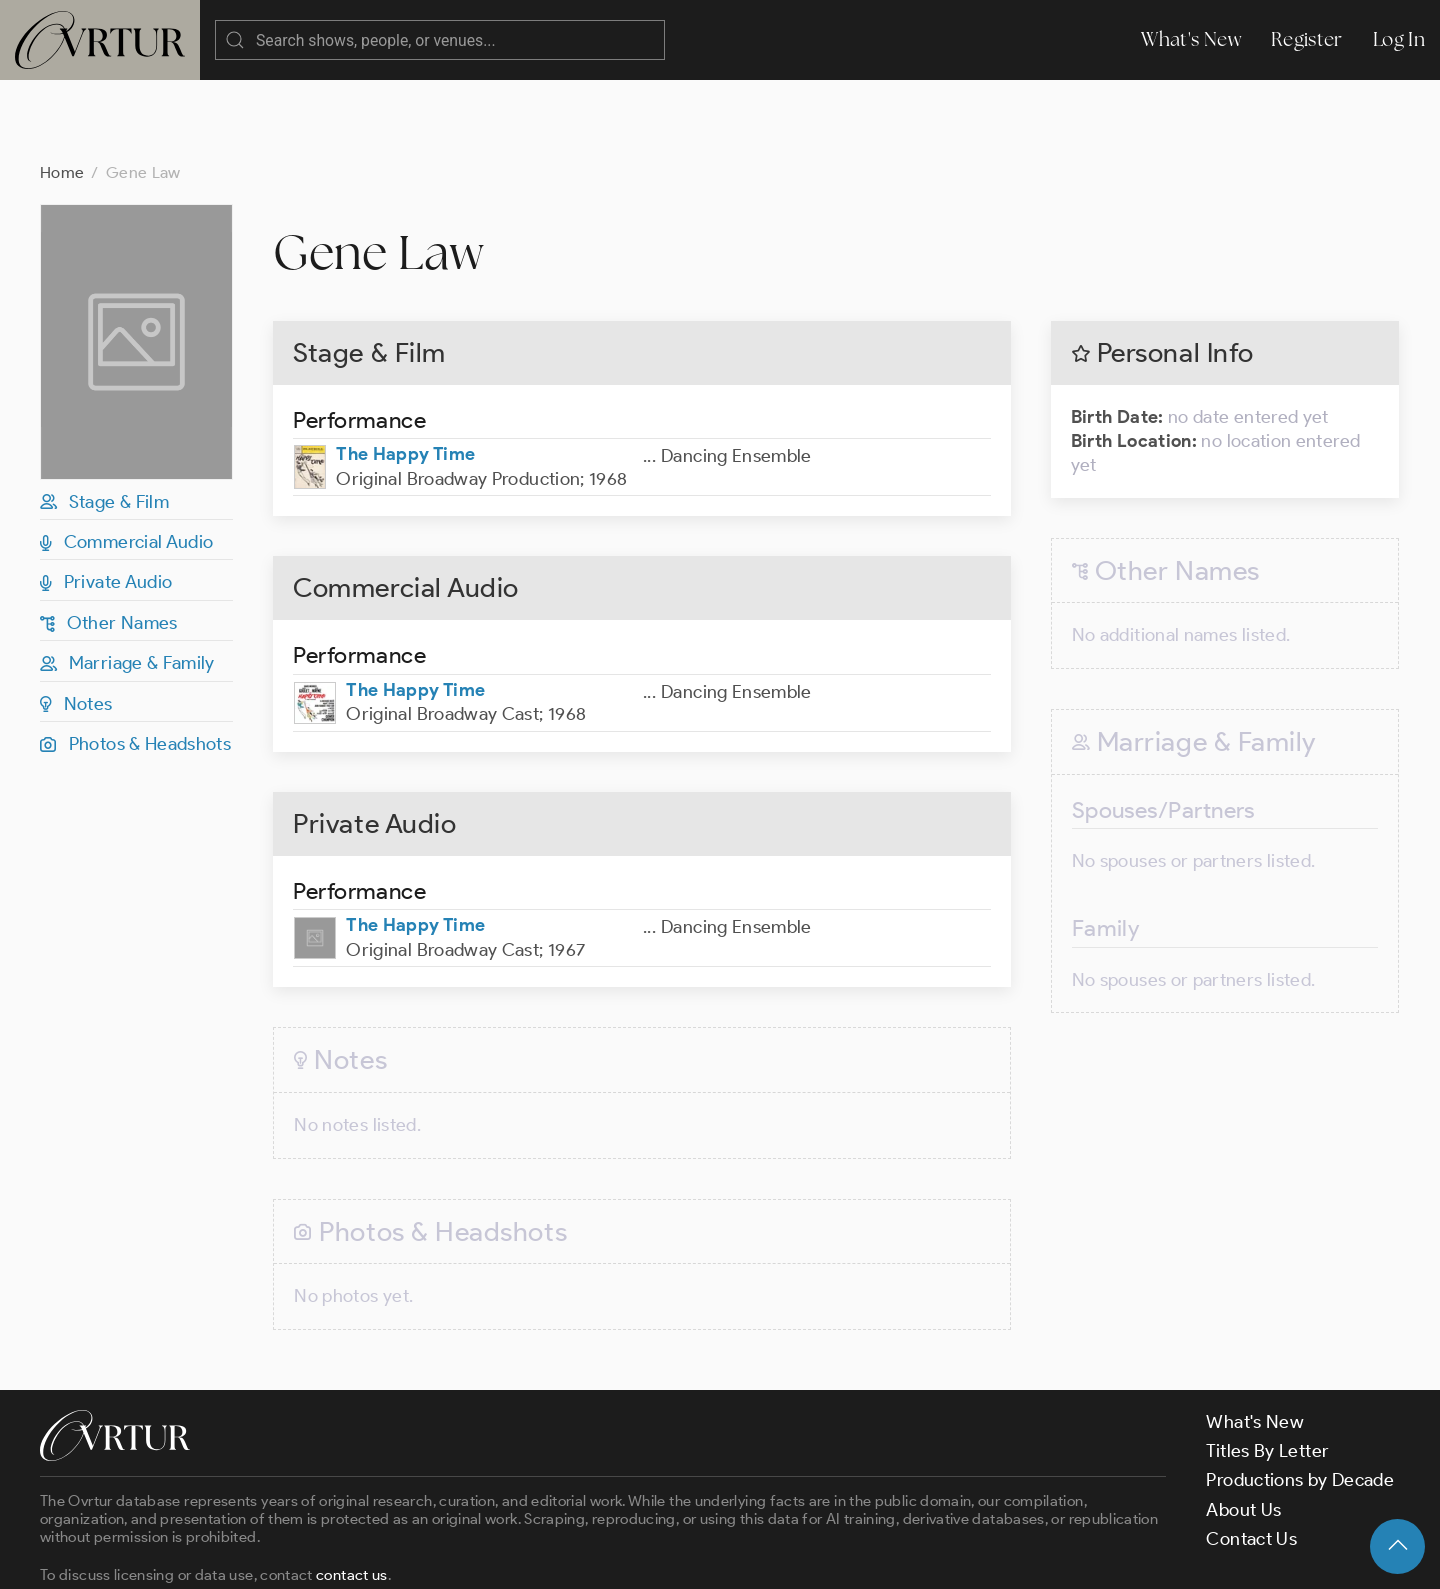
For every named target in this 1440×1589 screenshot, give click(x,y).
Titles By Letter (1267, 1371)
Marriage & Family (127, 583)
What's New (1191, 39)
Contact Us (1251, 1459)
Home (62, 92)
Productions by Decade (1300, 1400)
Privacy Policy (510, 1556)
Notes (76, 624)
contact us (352, 1495)
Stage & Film (104, 422)
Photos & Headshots (135, 664)
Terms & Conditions (361, 1556)
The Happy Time (405, 374)
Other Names (109, 543)
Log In (1399, 39)
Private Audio (106, 502)
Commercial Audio (127, 462)
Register (1307, 39)
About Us (1243, 1430)
